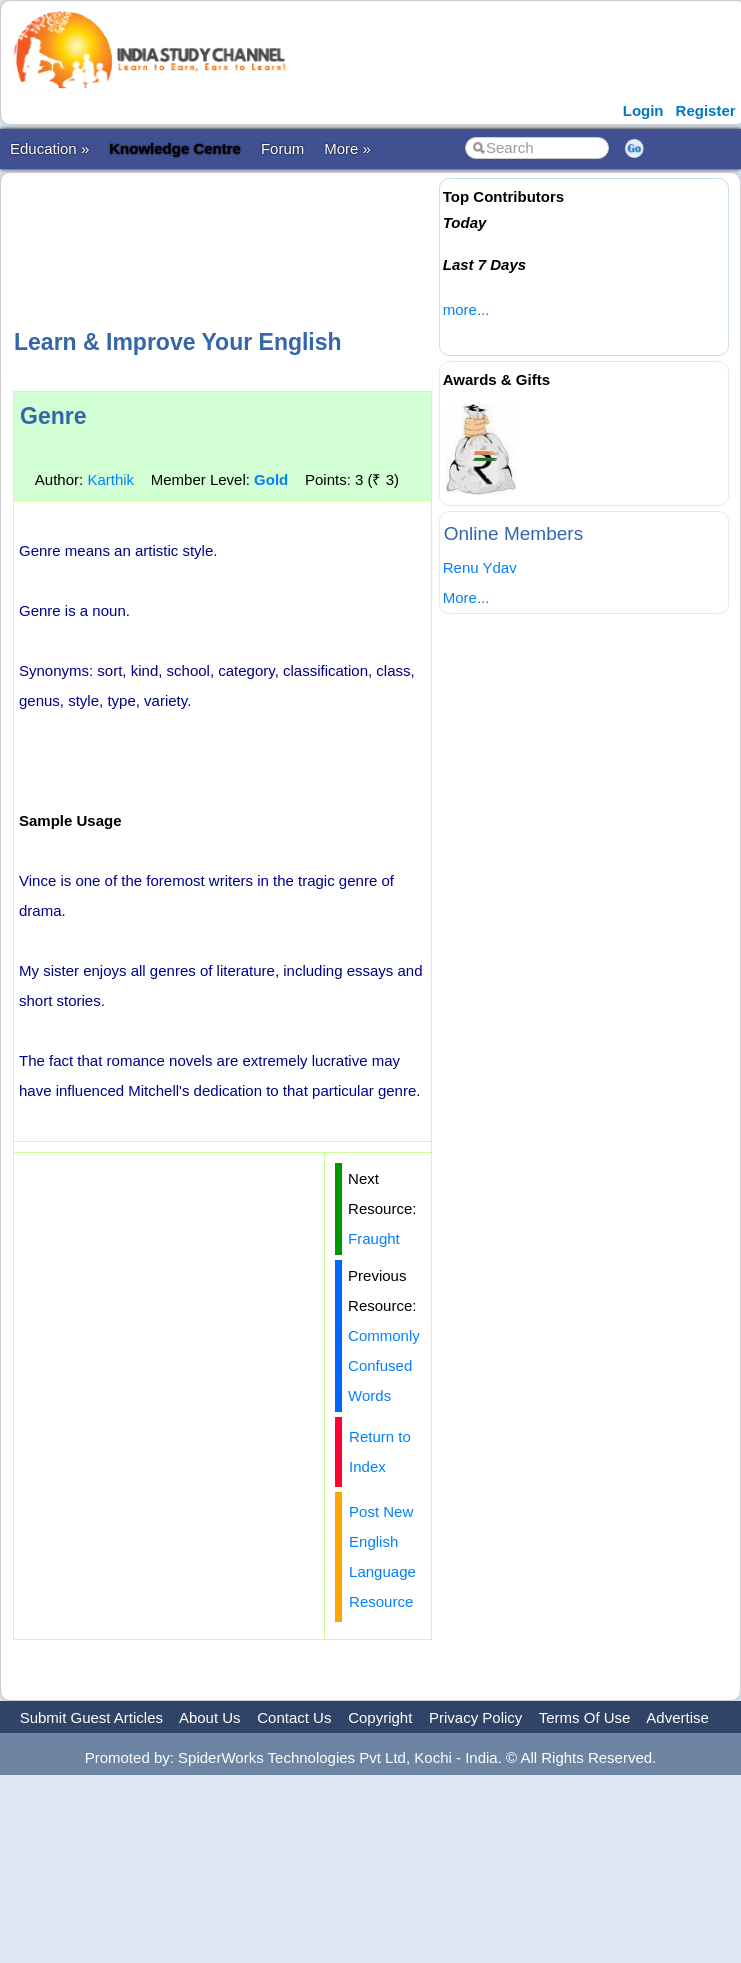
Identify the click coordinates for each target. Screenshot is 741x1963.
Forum (282, 148)
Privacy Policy (475, 1717)
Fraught (374, 1238)
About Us (210, 1717)
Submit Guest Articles (91, 1717)
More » (347, 148)
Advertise (677, 1717)
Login (643, 110)
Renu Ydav (480, 567)
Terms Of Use (585, 1717)
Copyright (380, 1717)
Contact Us (294, 1717)
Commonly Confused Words (384, 1365)
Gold (271, 479)
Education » (49, 148)
